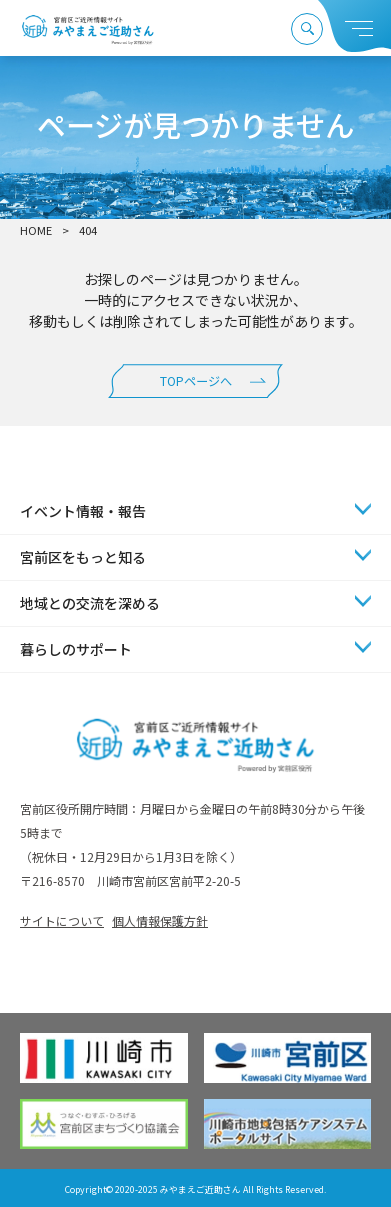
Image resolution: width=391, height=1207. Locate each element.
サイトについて (62, 920)
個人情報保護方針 (160, 920)
